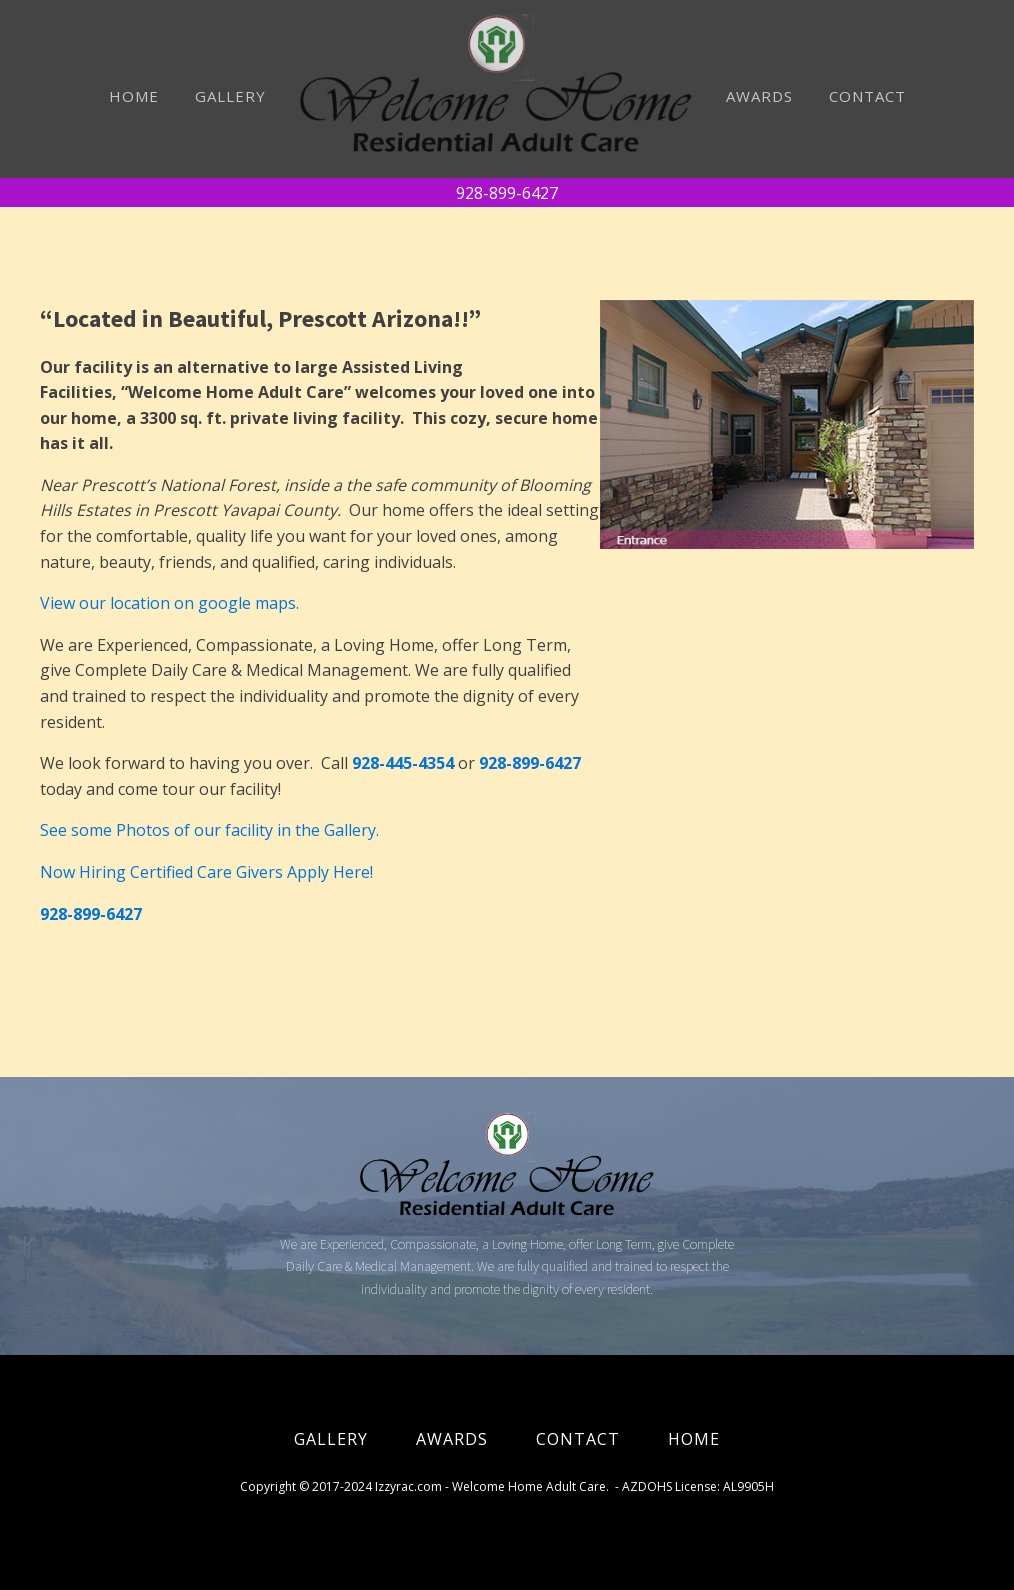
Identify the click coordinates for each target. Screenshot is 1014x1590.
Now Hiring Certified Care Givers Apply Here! (206, 872)
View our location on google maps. (169, 603)
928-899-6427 (507, 193)
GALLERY (230, 96)
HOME (134, 96)
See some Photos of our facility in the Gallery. (209, 830)
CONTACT (867, 96)
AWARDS (759, 96)
